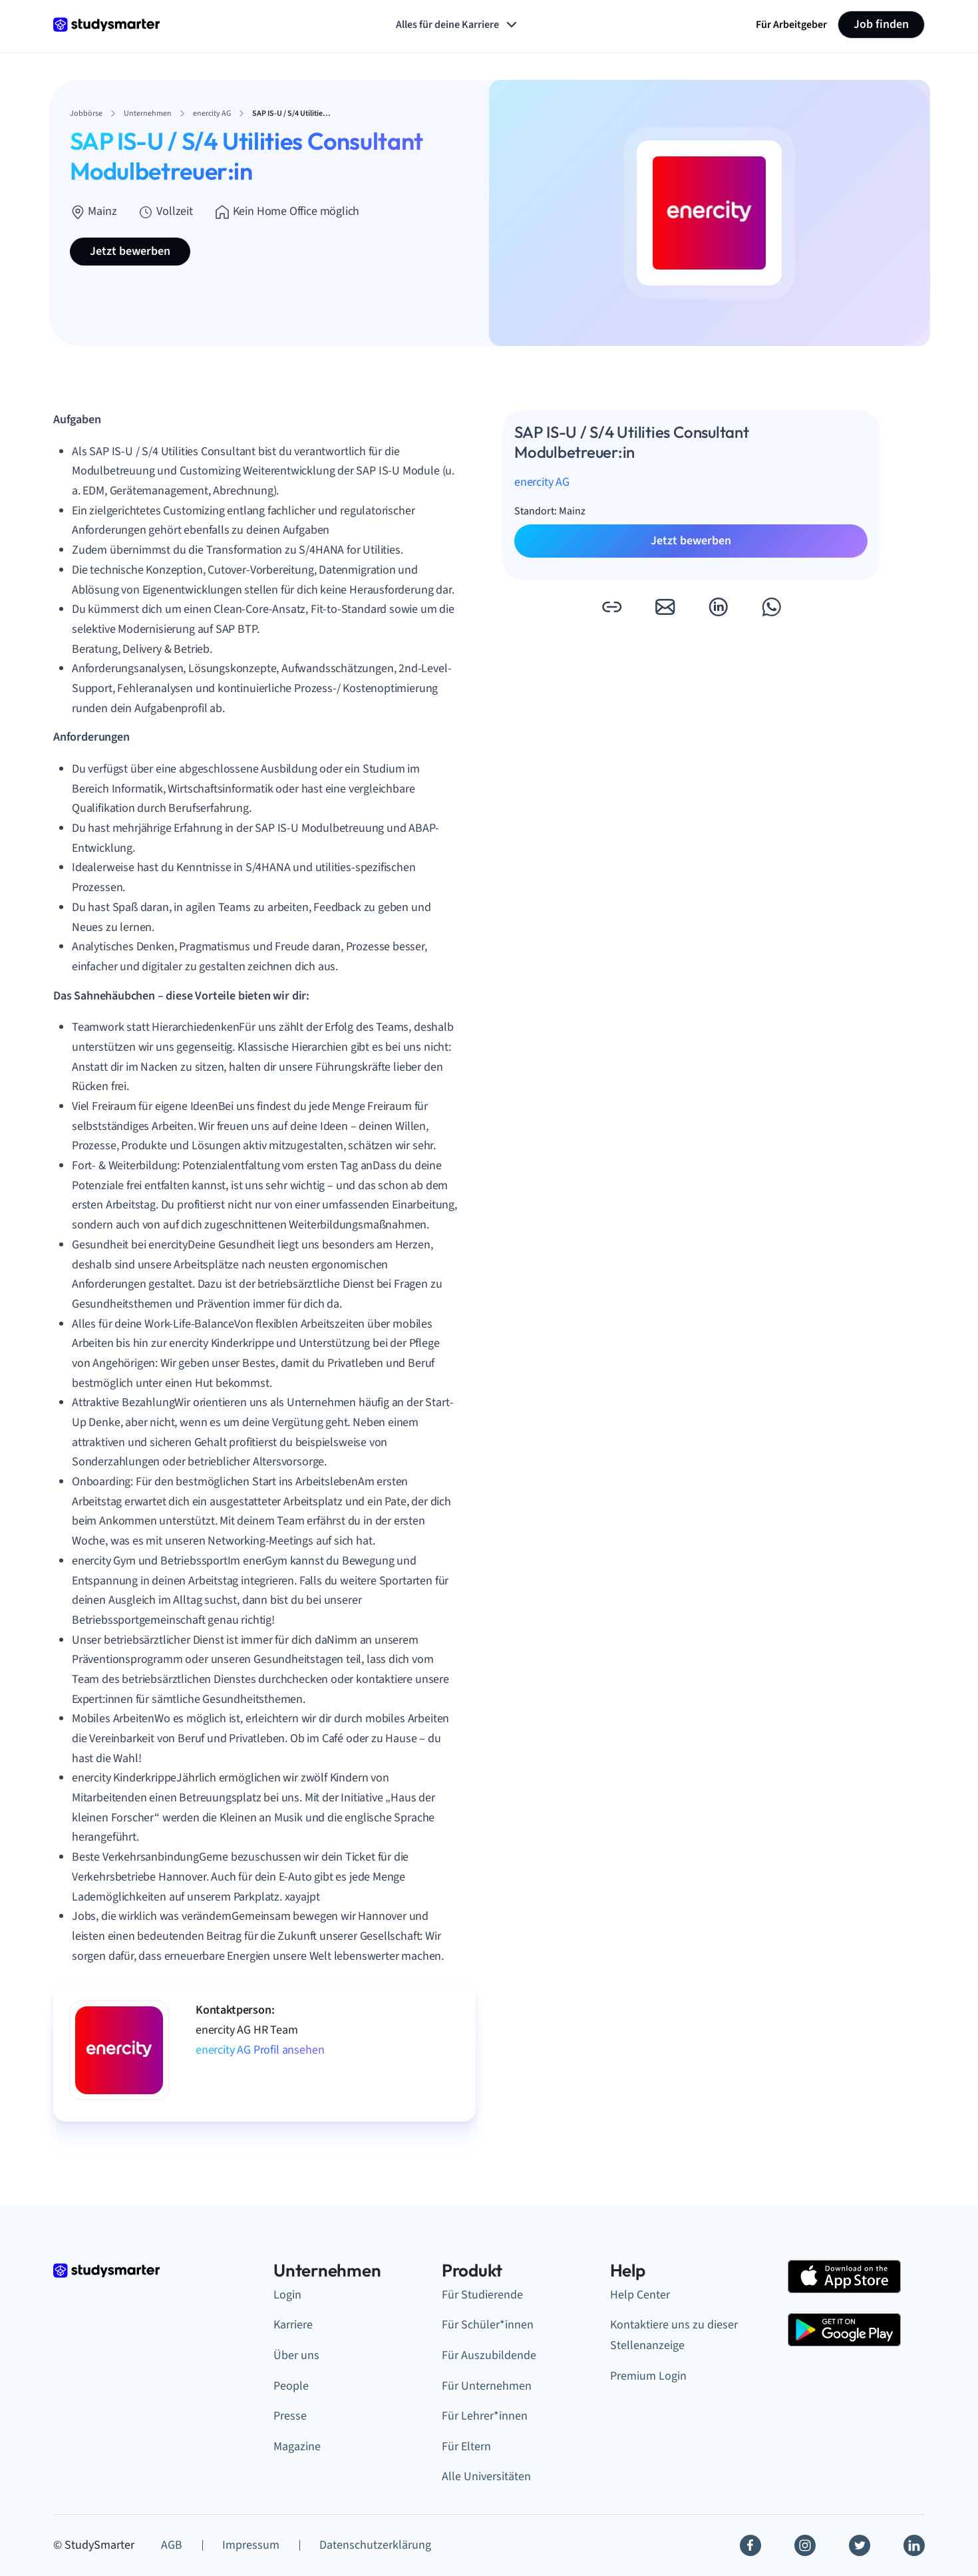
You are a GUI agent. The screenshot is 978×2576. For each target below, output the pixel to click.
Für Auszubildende (489, 2355)
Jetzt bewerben (130, 251)
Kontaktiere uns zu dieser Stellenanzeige (674, 2335)
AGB (171, 2545)
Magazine (297, 2446)
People (291, 2386)
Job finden (881, 24)
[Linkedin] (914, 2545)
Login (287, 2295)
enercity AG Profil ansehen (260, 2050)
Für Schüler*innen (488, 2324)
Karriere (293, 2324)
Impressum (250, 2545)
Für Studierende (482, 2295)
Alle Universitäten (486, 2476)
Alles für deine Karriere (458, 25)
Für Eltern (466, 2446)
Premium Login (648, 2376)
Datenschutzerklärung (375, 2545)
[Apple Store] (844, 2276)
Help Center (640, 2295)
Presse (290, 2416)
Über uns (296, 2355)
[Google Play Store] (844, 2329)
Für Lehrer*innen (485, 2416)
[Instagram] (805, 2545)
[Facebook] (750, 2545)
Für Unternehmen (487, 2386)
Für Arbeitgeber (791, 24)
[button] (611, 607)
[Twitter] (859, 2545)
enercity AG (542, 482)
